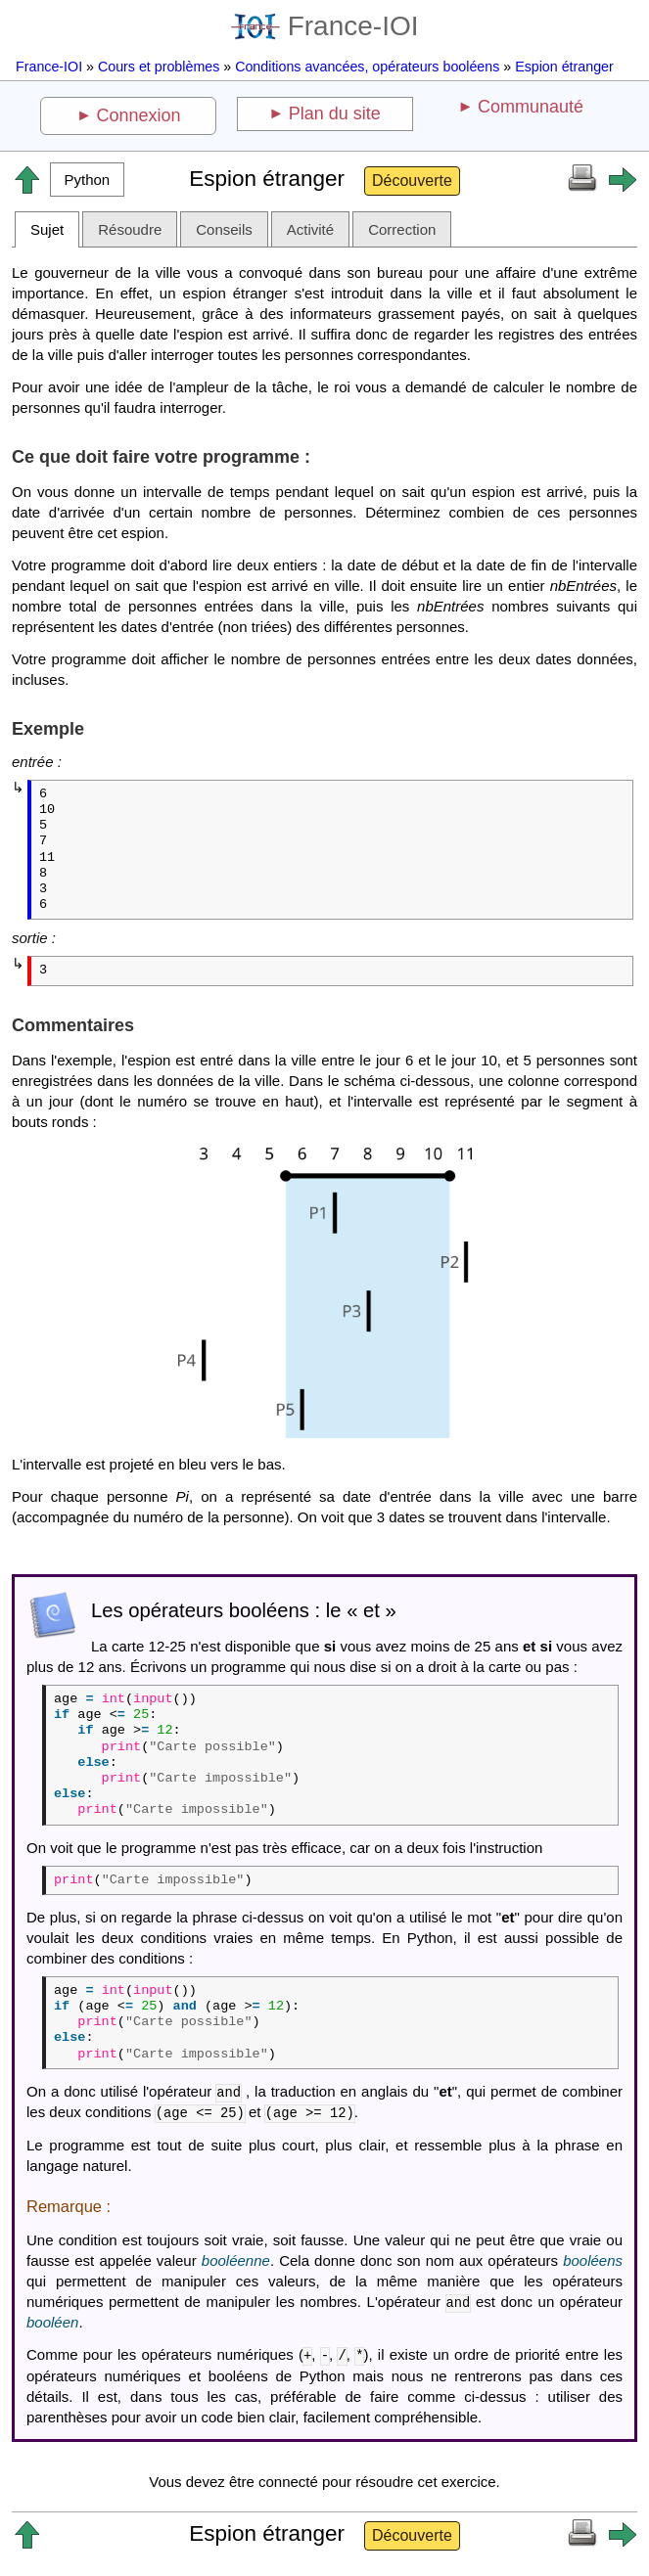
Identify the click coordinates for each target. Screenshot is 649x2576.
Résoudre (130, 229)
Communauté (530, 106)
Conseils (224, 229)
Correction (402, 229)
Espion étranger (564, 66)
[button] (87, 179)
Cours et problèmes (158, 66)
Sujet (47, 229)
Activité (310, 229)
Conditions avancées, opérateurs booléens (367, 66)
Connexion (139, 115)
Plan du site (335, 113)
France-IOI (325, 26)
